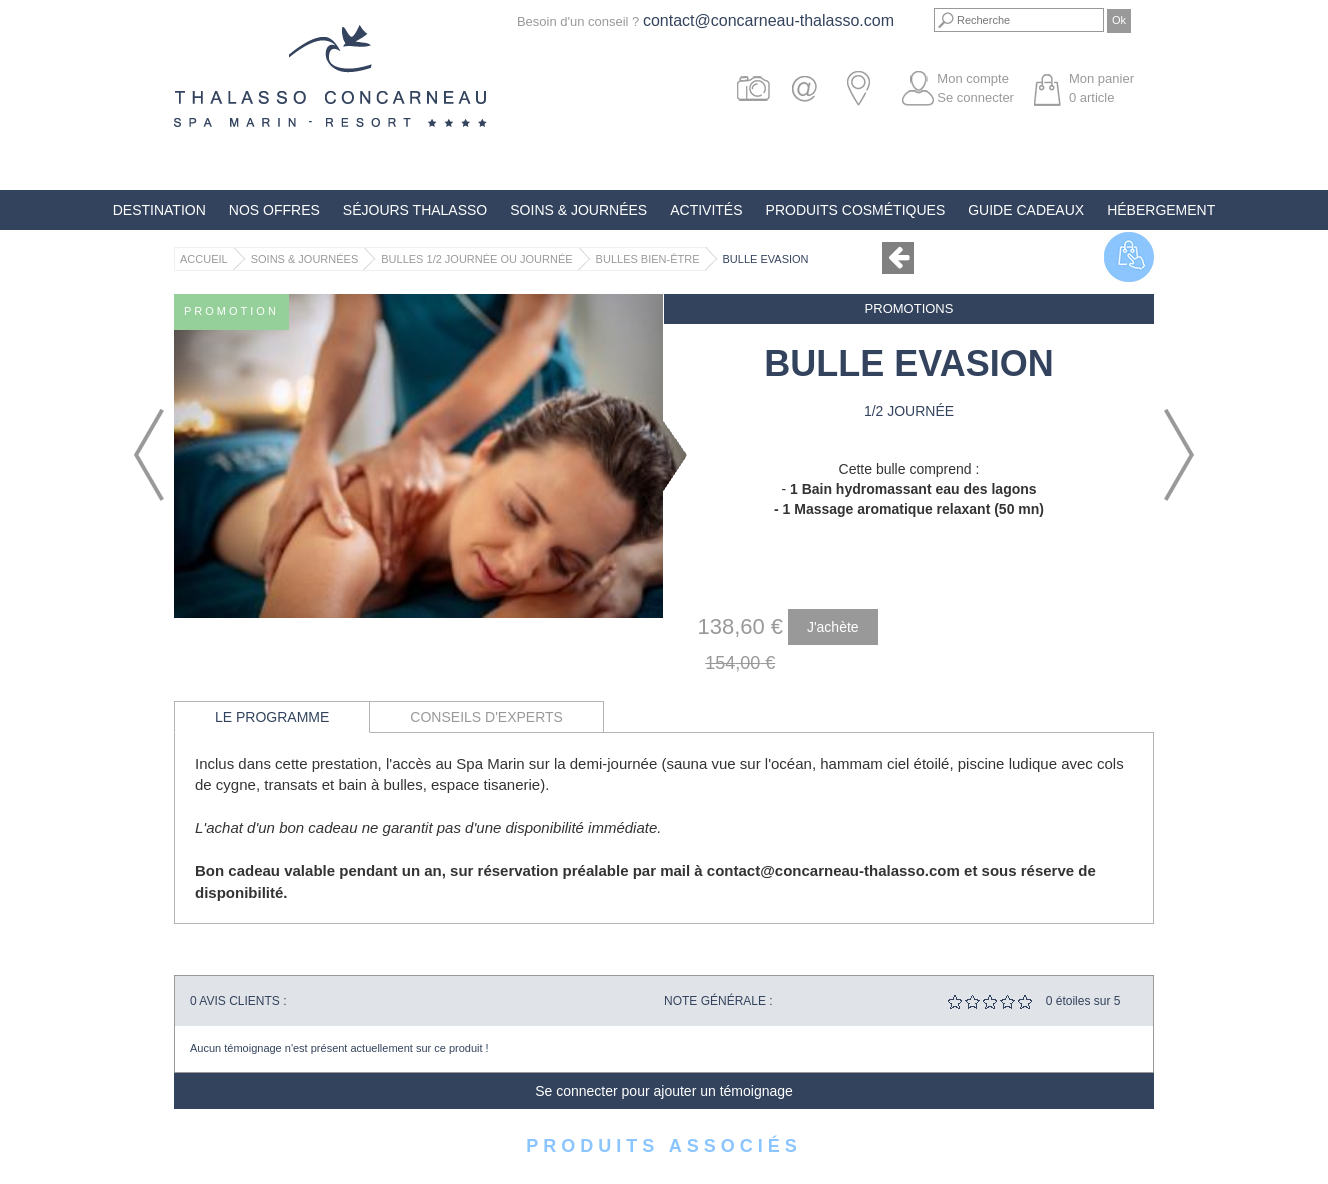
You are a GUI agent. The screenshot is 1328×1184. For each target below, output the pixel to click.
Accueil (204, 259)
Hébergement (1161, 210)
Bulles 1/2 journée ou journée (476, 259)
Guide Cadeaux (1026, 210)
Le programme (272, 717)
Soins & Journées (578, 210)
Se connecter (975, 97)
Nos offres (274, 210)
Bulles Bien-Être (648, 259)
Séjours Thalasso (415, 210)
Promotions (909, 308)
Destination (159, 210)
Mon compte (973, 78)
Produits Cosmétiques (856, 210)
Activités (706, 210)
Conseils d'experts (486, 717)
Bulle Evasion (766, 259)
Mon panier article (1101, 88)
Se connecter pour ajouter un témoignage (664, 1091)
